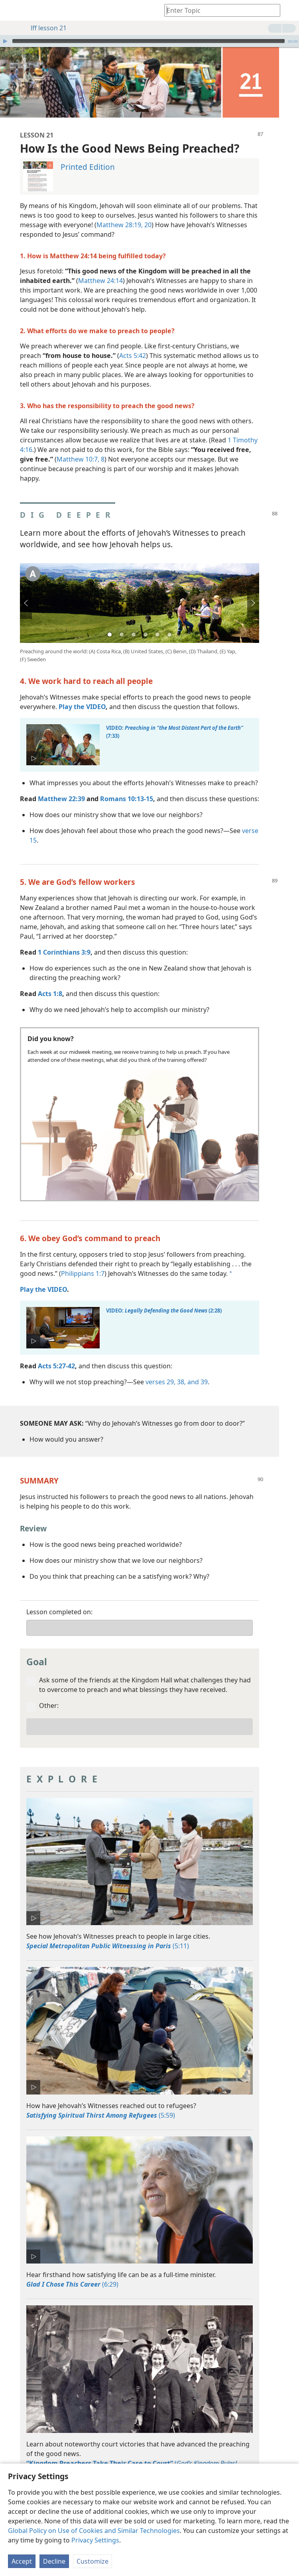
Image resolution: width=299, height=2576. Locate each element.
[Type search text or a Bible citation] (218, 10)
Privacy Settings (95, 2540)
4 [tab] (146, 623)
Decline (54, 2561)
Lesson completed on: (59, 1600)
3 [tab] (134, 623)
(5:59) (100, 2103)
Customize (92, 2561)
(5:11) (107, 1934)
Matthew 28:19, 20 (123, 212)
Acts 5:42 (132, 343)
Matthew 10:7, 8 (80, 447)
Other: (49, 1693)
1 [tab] (110, 623)
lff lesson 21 (45, 28)
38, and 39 (192, 1370)
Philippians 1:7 (82, 1261)
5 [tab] (157, 623)
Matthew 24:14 (100, 268)
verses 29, (160, 1370)
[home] (12, 10)
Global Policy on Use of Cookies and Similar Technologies (94, 2530)
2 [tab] (122, 623)
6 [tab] (169, 623)
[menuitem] (12, 10)
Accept (22, 2561)
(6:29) (72, 2272)
